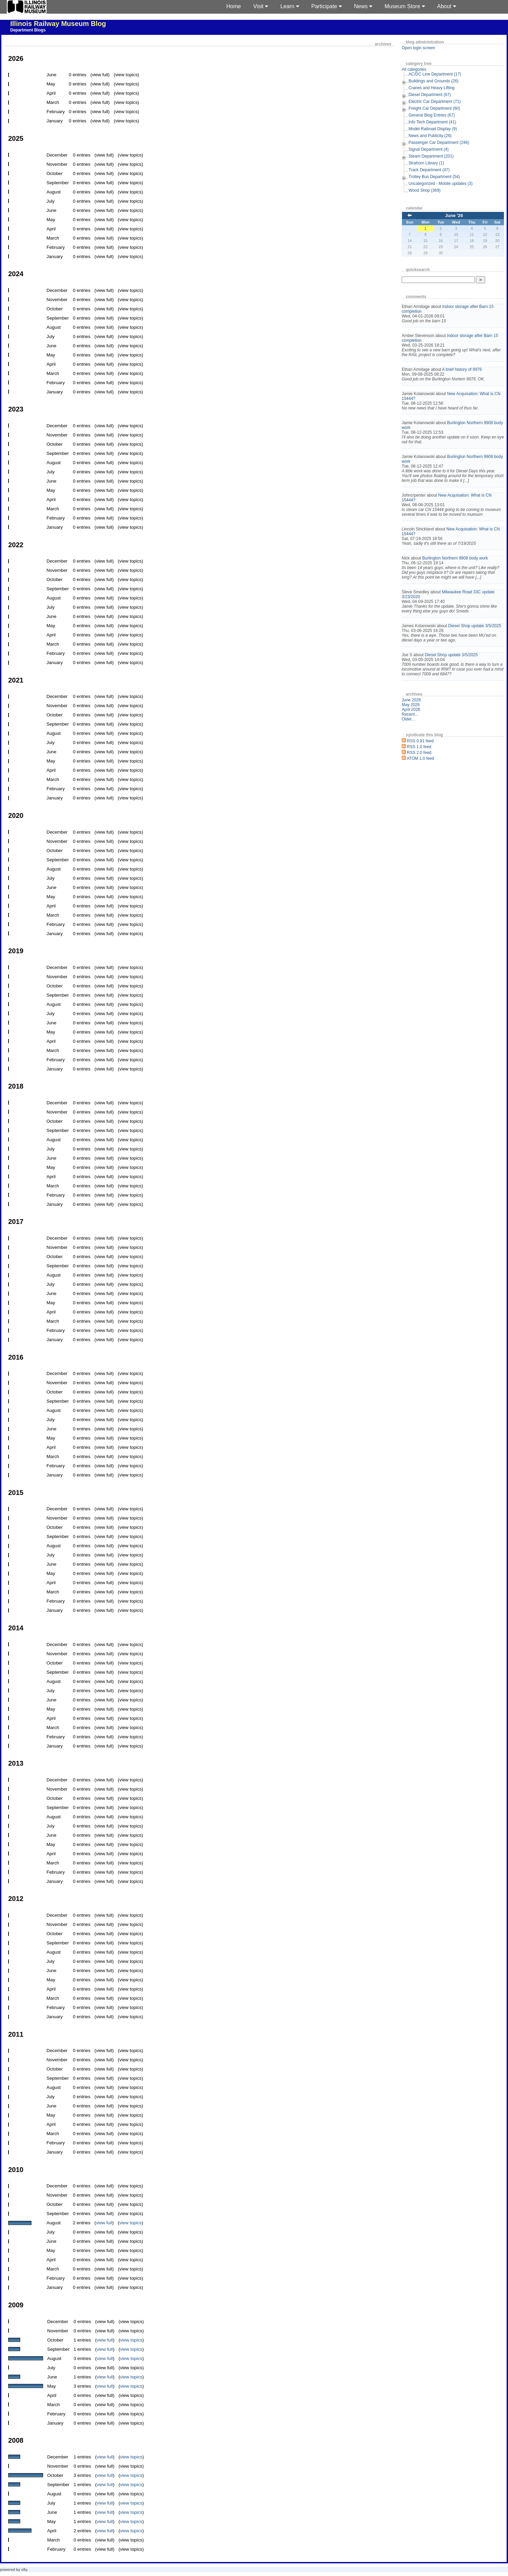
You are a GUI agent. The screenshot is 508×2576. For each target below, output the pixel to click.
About (446, 6)
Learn (289, 6)
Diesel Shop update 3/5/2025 (474, 625)
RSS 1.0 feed (419, 746)
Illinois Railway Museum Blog (58, 23)
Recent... (410, 714)
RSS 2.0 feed (419, 752)
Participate (326, 6)
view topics (130, 2222)
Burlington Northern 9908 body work (455, 558)
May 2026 (411, 704)
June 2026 (411, 700)
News (363, 6)
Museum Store (405, 6)
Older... (408, 719)
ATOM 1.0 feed (420, 758)
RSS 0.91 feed (420, 741)
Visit (260, 6)
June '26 (454, 215)
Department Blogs (27, 30)
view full (104, 2222)
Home (233, 6)
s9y (24, 2569)
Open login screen (418, 47)
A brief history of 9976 (462, 369)
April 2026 (411, 709)
